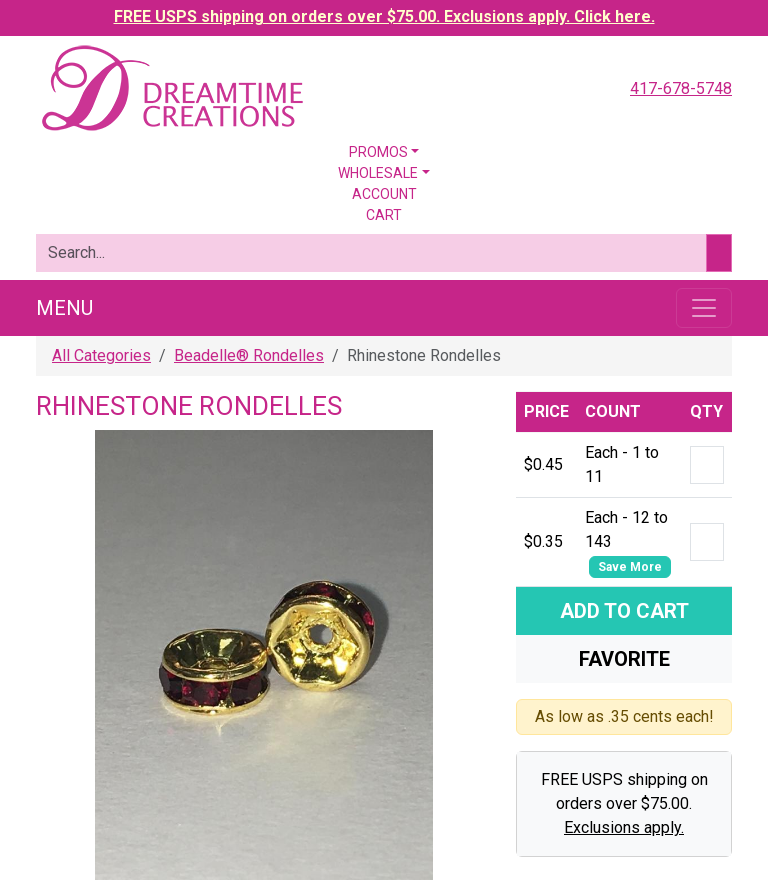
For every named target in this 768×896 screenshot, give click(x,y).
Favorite (624, 659)
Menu (64, 308)
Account (384, 194)
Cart (384, 215)
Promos (378, 152)
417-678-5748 (681, 88)
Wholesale (378, 173)
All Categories (101, 355)
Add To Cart (624, 611)
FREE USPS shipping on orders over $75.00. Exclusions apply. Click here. (384, 16)
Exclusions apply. (624, 827)
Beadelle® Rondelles (249, 355)
